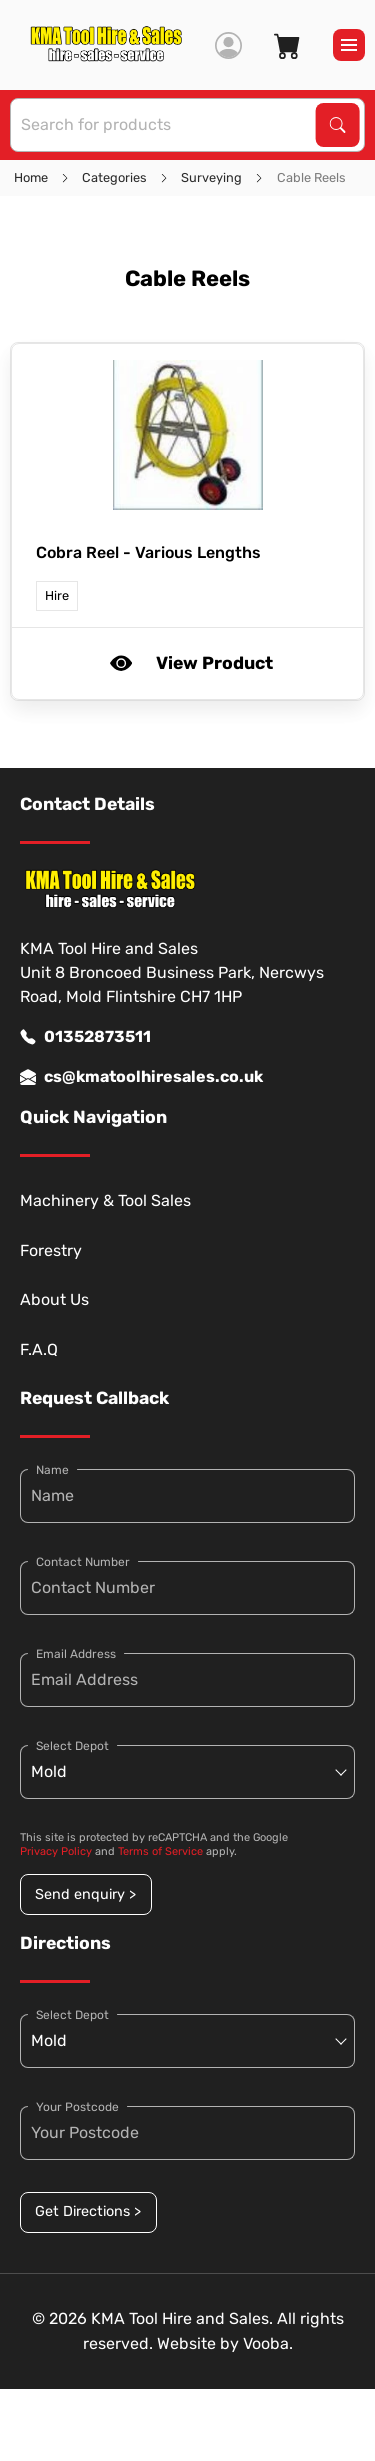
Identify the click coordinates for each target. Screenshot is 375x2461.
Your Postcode (77, 2107)
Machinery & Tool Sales (105, 1200)
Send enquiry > (85, 1894)
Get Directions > (88, 2211)
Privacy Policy (56, 1851)
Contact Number (83, 1562)
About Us (54, 1299)
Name (52, 1470)
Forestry (51, 1250)
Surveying (211, 177)
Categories (114, 177)
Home (31, 177)
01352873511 (85, 1037)
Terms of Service (160, 1851)
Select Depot (72, 1746)
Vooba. (268, 2343)
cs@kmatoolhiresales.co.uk (141, 1077)
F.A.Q (39, 1349)
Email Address (76, 1654)
